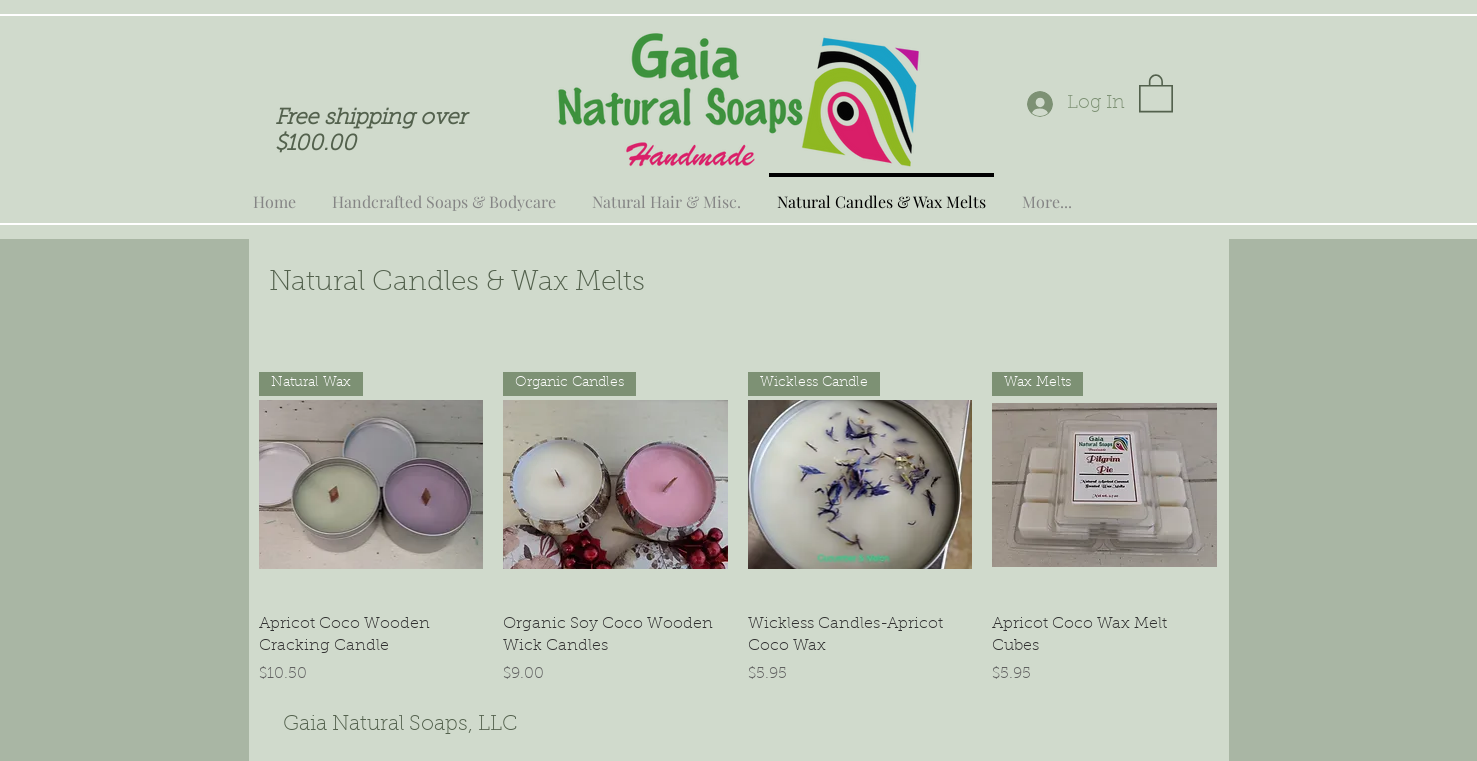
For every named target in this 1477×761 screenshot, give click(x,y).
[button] (1156, 92)
